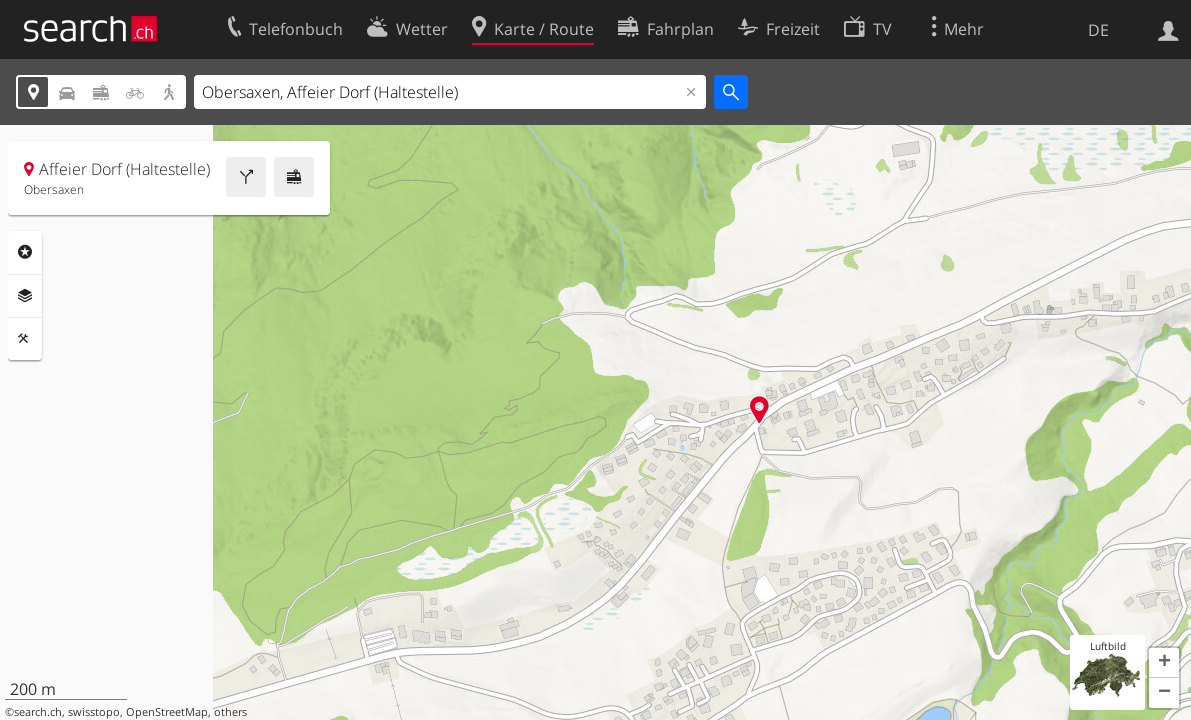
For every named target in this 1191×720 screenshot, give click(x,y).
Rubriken (25, 252)
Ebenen (25, 296)
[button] (1164, 663)
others (230, 712)
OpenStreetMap (167, 712)
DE (1098, 30)
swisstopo (94, 712)
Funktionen (25, 339)
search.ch (38, 712)
